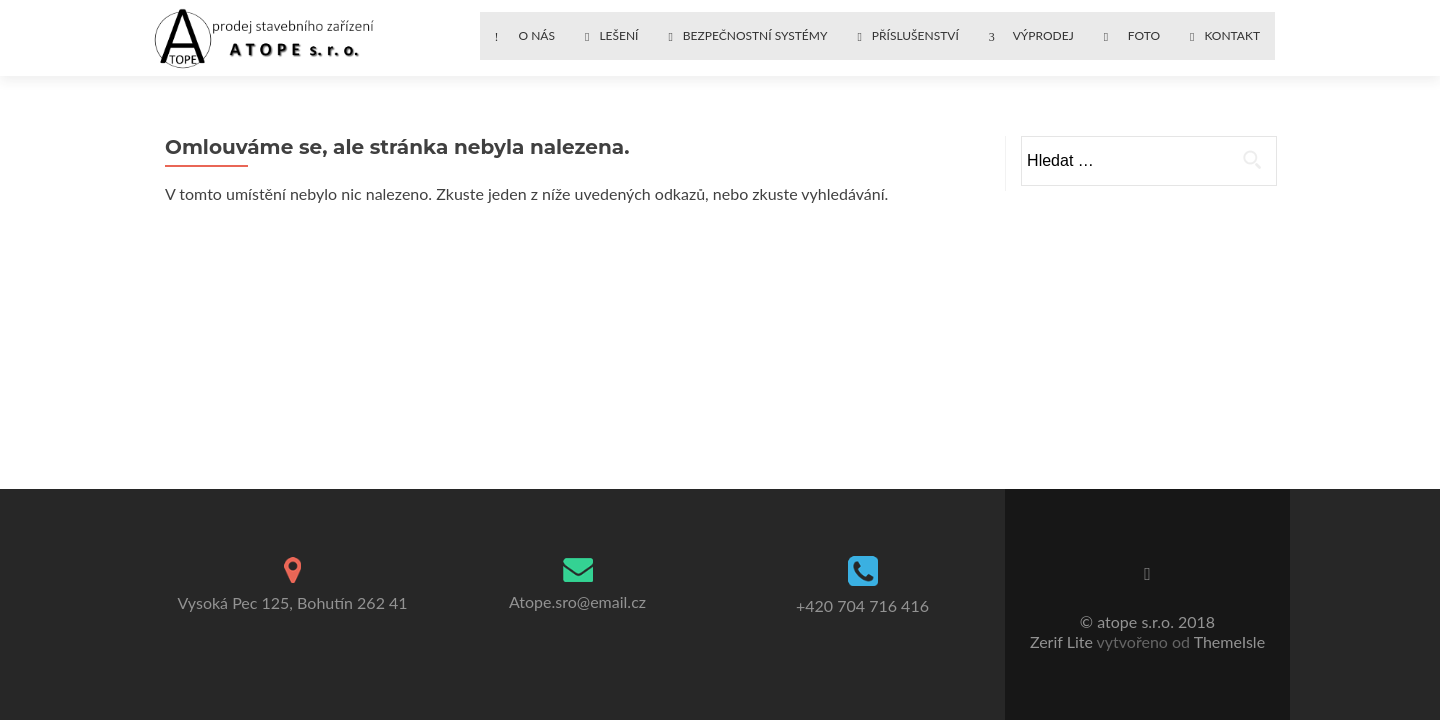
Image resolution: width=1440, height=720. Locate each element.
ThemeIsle (1229, 641)
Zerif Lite (1063, 641)
